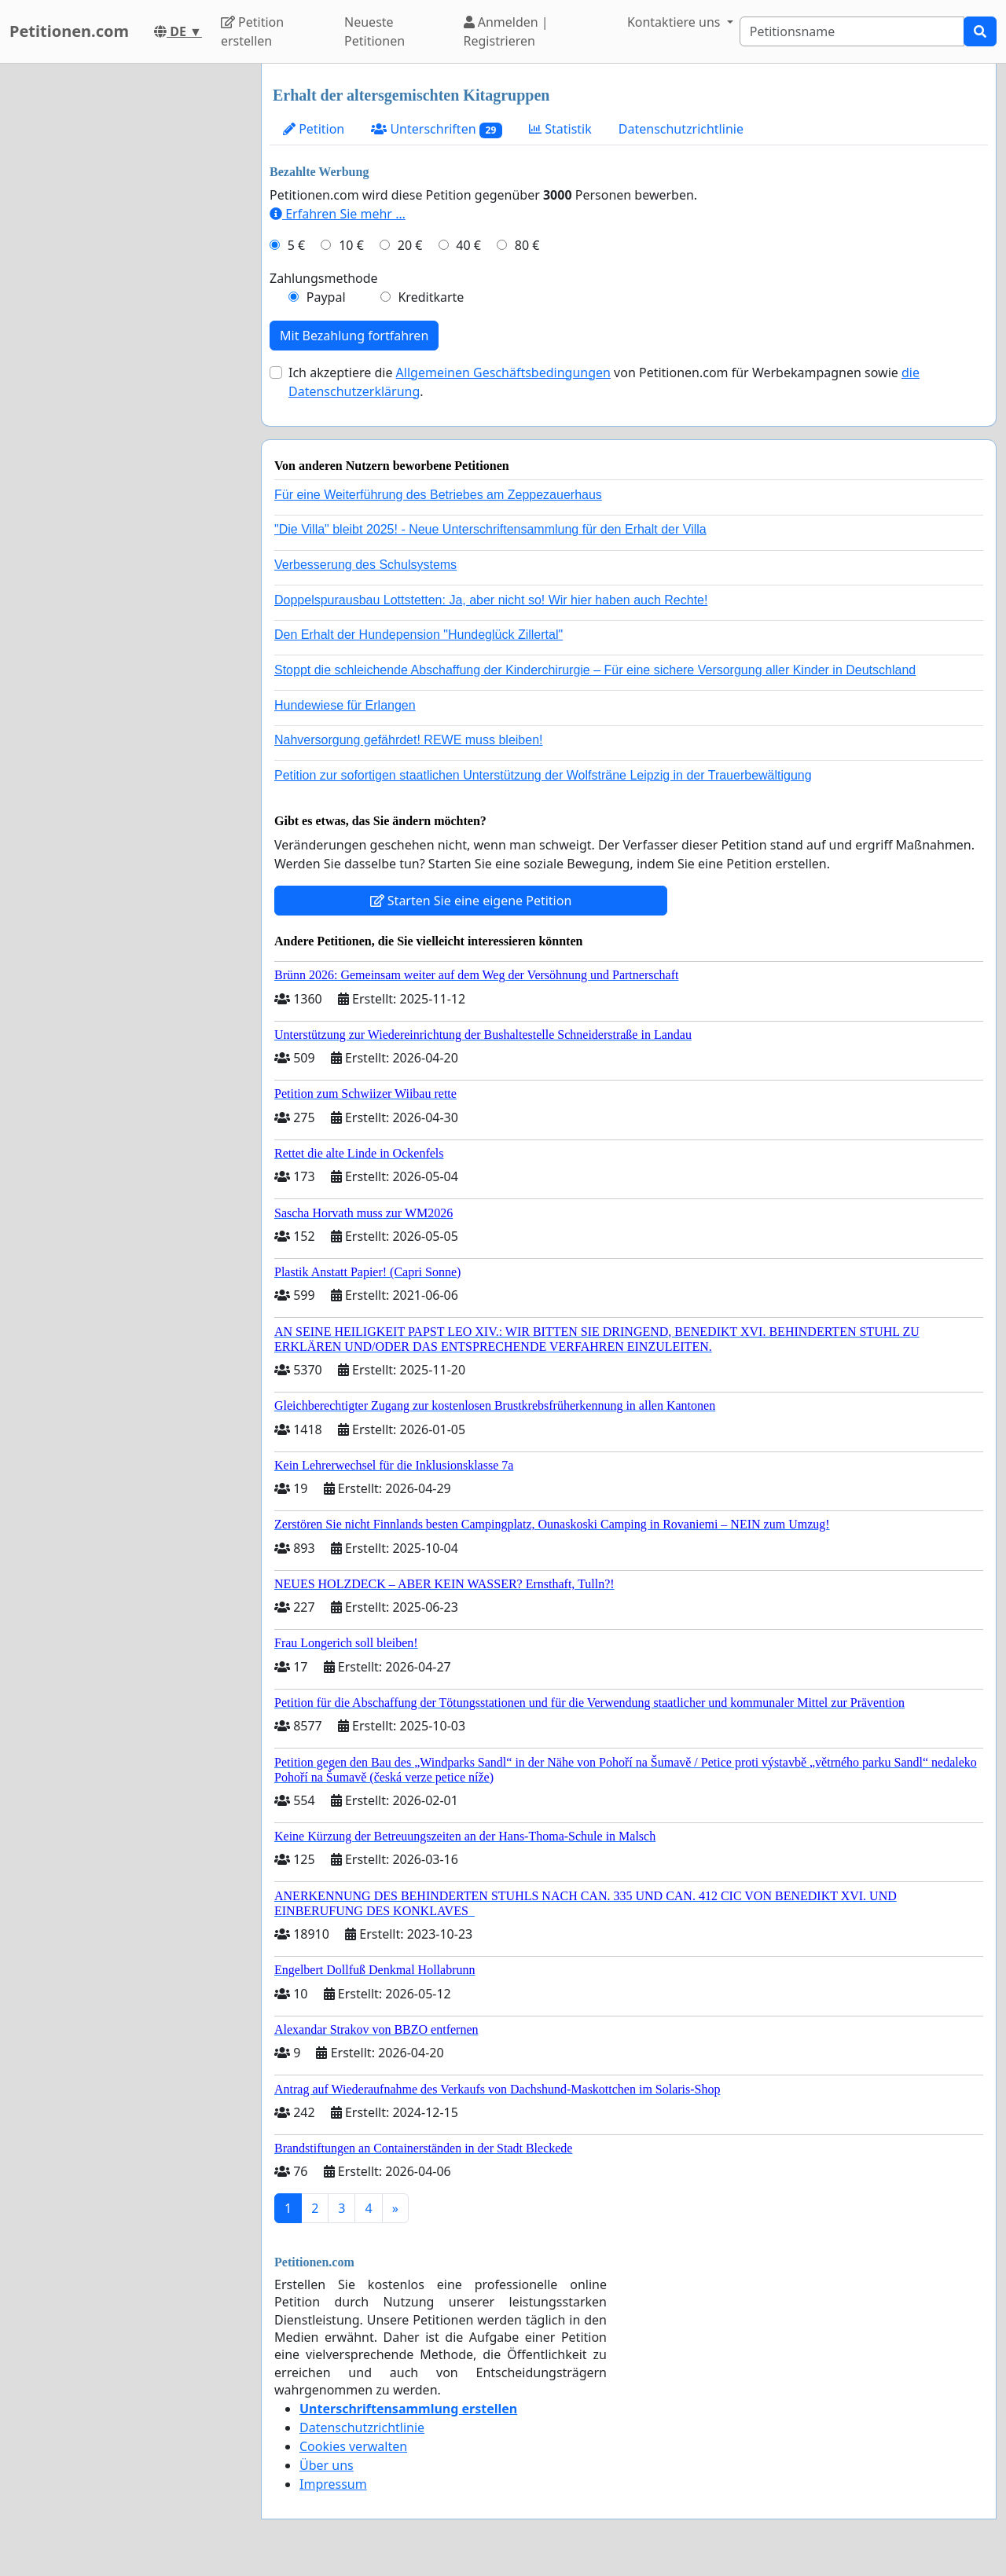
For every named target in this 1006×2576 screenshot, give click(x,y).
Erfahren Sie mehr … (338, 213)
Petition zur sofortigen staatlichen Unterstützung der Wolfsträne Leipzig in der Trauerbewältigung (543, 775)
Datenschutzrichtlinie (681, 129)
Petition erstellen (252, 31)
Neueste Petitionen (374, 31)
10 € (351, 245)
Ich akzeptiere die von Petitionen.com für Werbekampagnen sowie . (604, 382)
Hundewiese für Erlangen (345, 705)
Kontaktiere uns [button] (675, 22)
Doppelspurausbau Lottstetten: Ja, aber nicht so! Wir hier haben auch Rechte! (490, 600)
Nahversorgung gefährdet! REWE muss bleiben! (408, 740)
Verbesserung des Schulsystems (365, 564)
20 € (410, 245)
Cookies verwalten (353, 2446)
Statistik (560, 129)
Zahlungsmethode (324, 278)
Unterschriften (436, 129)
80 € (527, 245)
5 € (296, 245)
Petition (313, 129)
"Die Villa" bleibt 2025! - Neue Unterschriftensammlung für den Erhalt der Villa (490, 529)
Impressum (333, 2484)
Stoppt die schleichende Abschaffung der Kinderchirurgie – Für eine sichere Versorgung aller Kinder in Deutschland (595, 670)
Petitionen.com (69, 31)
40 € (468, 245)
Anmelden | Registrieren (506, 31)
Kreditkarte (431, 297)
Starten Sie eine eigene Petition (471, 900)
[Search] (852, 31)
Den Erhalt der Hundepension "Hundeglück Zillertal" (418, 634)
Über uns (326, 2465)
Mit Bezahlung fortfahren (354, 335)
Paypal (326, 297)
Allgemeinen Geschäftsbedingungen (503, 372)
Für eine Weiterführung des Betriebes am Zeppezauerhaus (438, 494)
